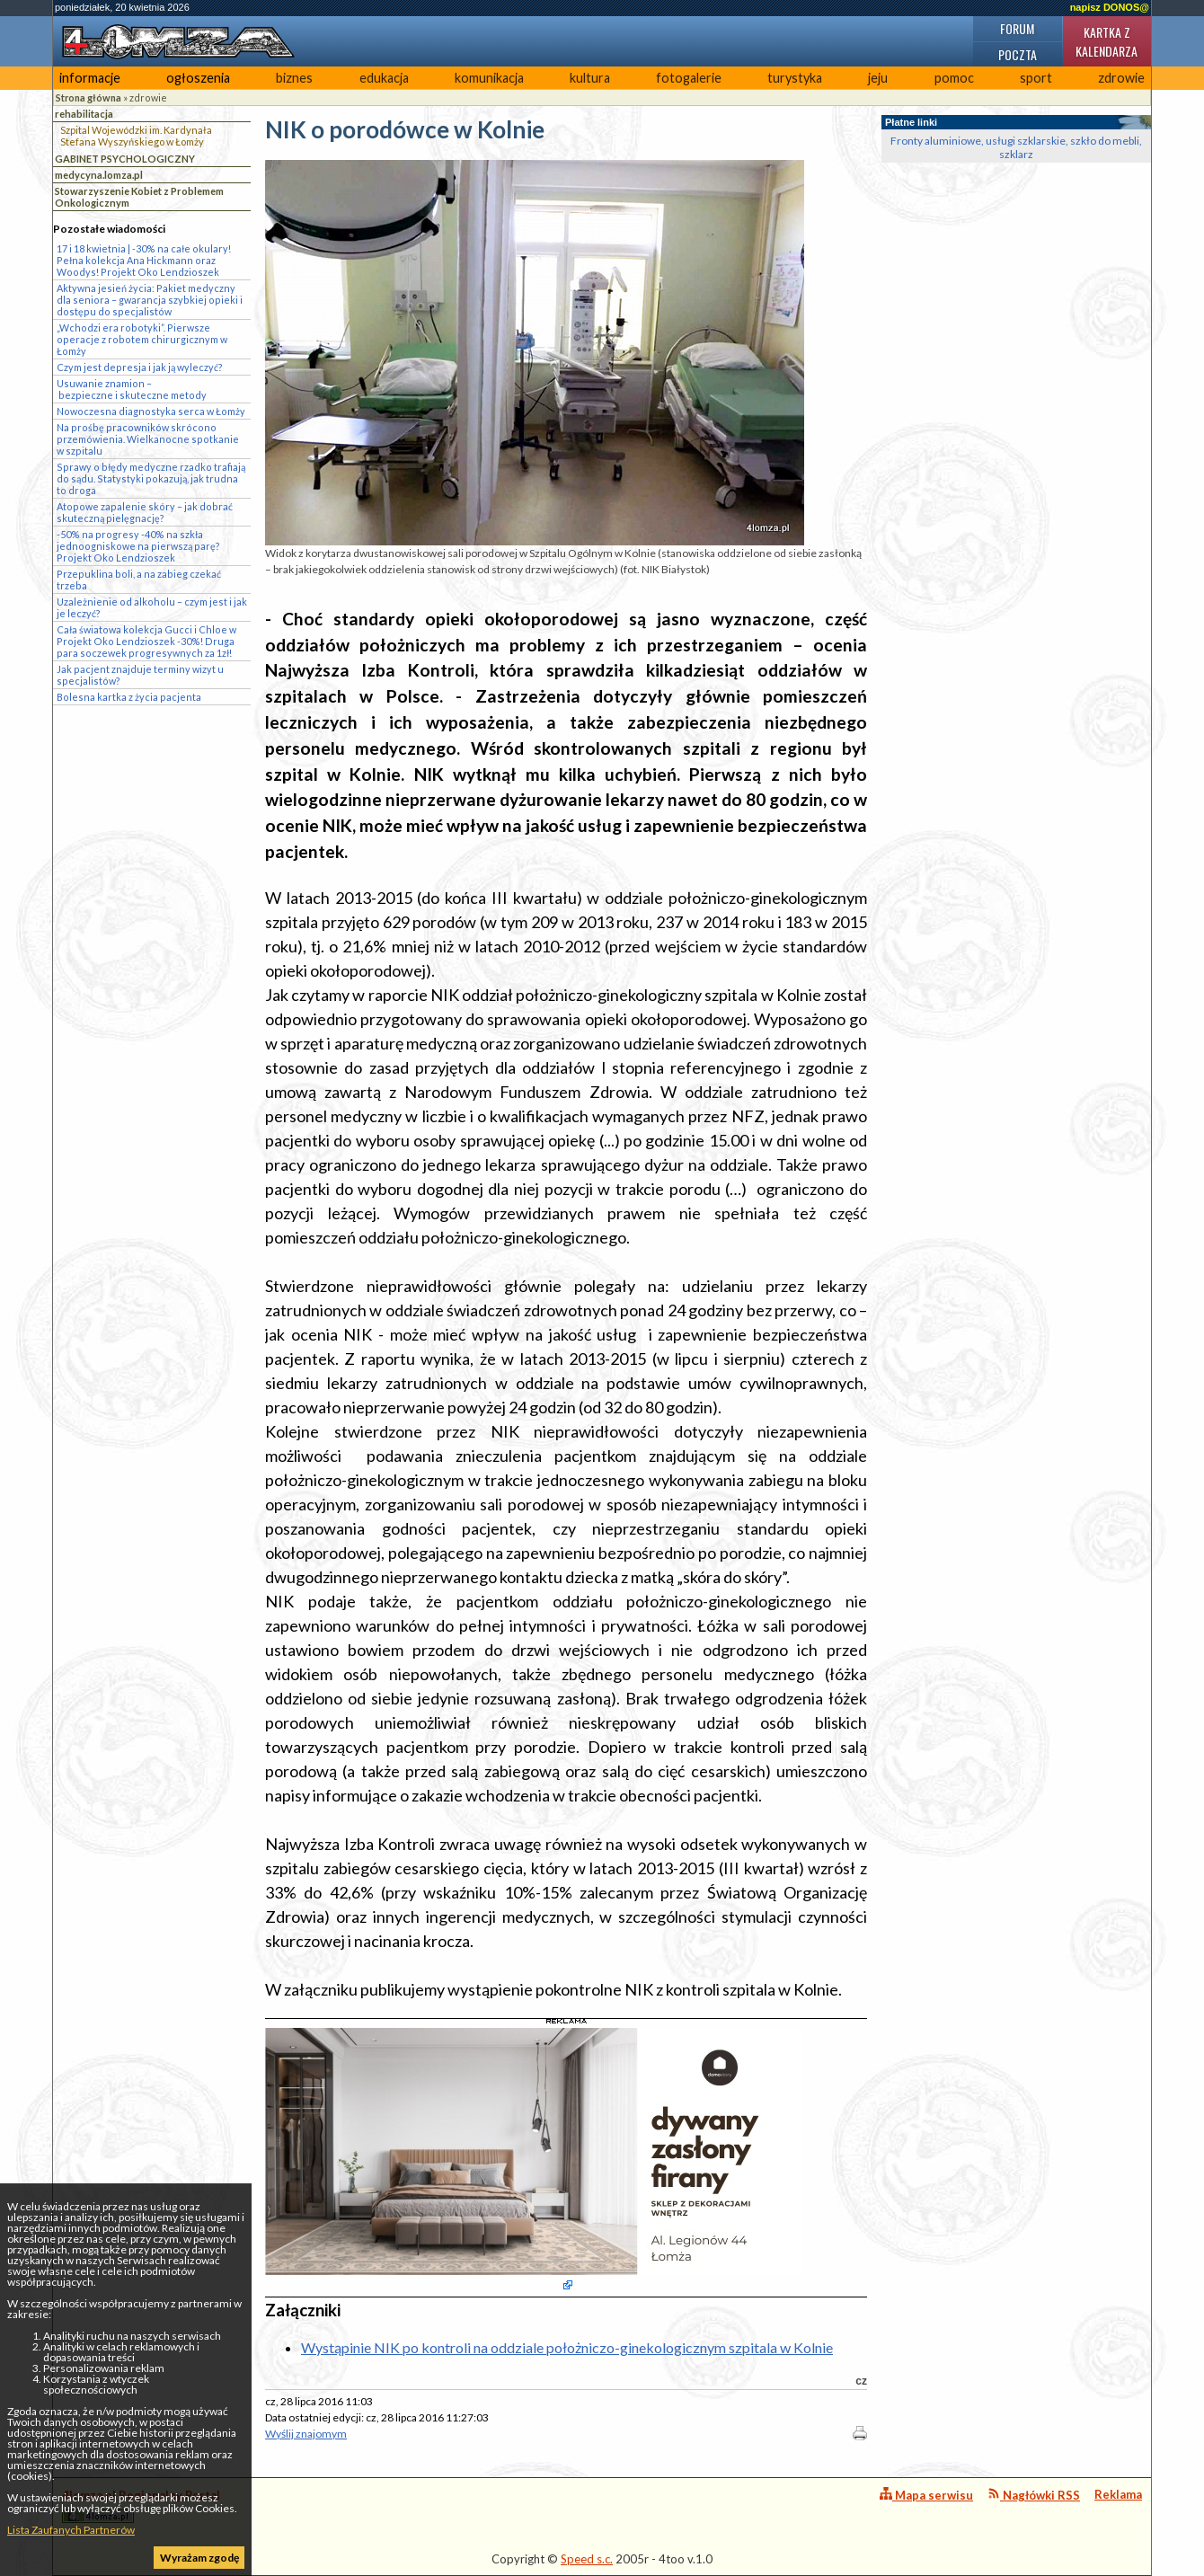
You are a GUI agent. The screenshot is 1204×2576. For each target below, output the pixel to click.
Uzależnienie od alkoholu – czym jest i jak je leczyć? (152, 607)
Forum (1017, 28)
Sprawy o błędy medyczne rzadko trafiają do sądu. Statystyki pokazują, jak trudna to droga (151, 478)
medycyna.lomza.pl (99, 175)
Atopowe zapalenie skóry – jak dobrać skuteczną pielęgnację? (145, 512)
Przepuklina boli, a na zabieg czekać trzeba (139, 579)
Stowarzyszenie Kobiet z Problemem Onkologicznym (139, 196)
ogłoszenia (198, 77)
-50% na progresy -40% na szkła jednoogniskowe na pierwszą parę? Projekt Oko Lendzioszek (138, 545)
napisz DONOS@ (1109, 7)
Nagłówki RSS (1033, 2494)
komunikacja (489, 77)
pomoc (954, 77)
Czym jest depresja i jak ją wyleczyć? (140, 367)
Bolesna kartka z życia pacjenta (129, 697)
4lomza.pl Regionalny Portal (141, 2505)
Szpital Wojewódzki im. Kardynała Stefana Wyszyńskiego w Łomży (136, 135)
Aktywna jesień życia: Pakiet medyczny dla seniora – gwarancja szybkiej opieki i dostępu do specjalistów (150, 299)
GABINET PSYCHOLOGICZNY (125, 158)
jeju (878, 77)
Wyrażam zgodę (199, 2557)
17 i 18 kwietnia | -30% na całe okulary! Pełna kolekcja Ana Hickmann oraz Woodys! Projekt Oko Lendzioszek (144, 260)
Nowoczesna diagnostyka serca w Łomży (151, 411)
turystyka (794, 77)
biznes (294, 77)
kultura (590, 77)
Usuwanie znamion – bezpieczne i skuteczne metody (132, 389)
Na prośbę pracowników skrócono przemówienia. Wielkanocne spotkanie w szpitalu (148, 438)
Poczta (1017, 54)
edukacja (384, 77)
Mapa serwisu (926, 2494)
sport (1036, 77)
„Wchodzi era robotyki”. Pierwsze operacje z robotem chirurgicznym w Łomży (142, 339)
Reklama (1118, 2494)
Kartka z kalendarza (1107, 41)
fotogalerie (689, 77)
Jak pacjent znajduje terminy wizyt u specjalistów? (140, 674)
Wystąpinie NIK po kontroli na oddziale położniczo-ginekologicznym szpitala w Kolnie (567, 2347)
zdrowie (1121, 77)
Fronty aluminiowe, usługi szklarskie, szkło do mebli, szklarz (1016, 147)
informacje (89, 77)
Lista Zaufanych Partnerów (71, 2529)
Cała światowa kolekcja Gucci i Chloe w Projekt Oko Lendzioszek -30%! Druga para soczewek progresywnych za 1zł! (146, 641)
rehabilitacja (84, 114)
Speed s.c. (587, 2559)
